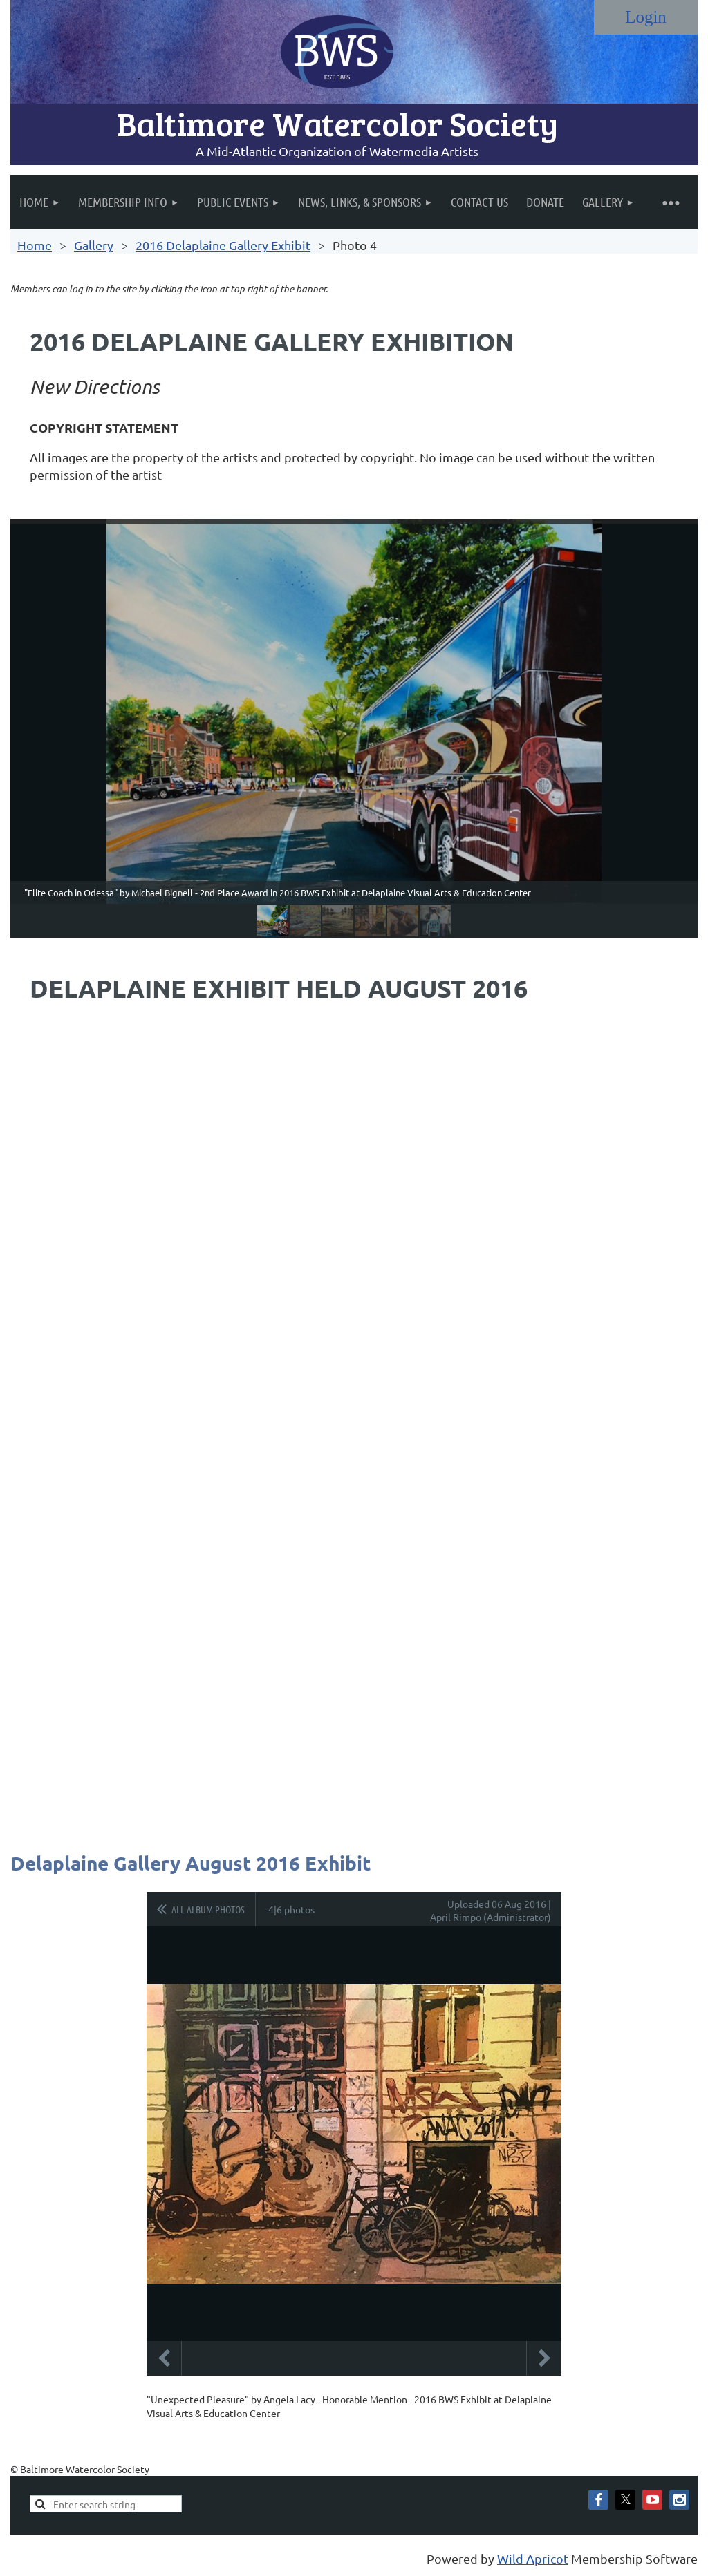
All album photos (208, 1909)
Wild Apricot (532, 2558)
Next (544, 2358)
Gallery (93, 245)
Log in (646, 17)
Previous (164, 2358)
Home (34, 245)
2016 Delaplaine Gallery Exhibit (223, 245)
